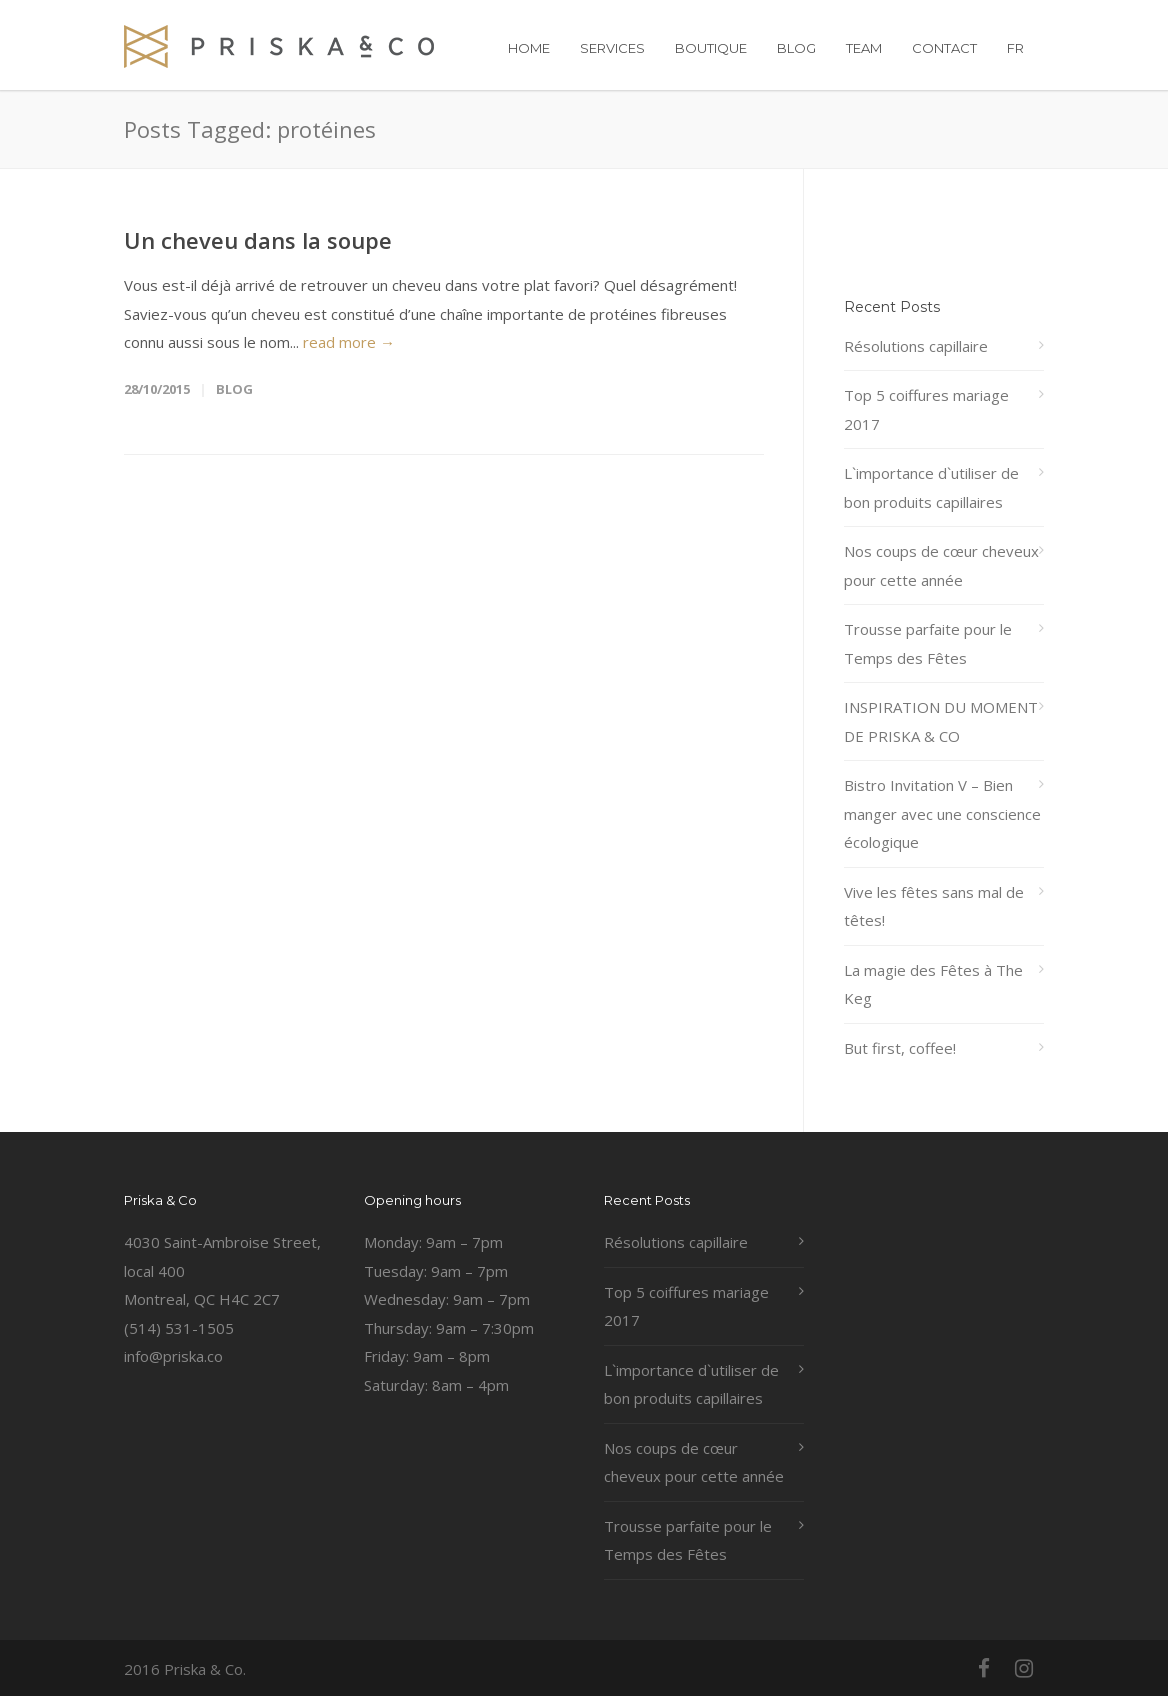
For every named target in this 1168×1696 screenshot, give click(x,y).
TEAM (864, 48)
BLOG (796, 48)
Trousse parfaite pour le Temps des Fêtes (928, 643)
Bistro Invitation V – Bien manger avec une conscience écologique (942, 813)
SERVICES (612, 48)
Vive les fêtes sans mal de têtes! (934, 906)
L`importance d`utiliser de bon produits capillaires (931, 487)
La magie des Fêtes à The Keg (933, 984)
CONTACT (944, 48)
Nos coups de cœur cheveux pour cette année (941, 565)
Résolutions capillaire (916, 346)
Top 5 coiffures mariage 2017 (926, 409)
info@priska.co (173, 1356)
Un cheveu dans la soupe (258, 240)
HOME (529, 48)
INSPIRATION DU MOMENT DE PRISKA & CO (941, 721)
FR (1015, 48)
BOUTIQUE (711, 48)
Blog (234, 389)
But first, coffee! (900, 1048)
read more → (349, 342)
